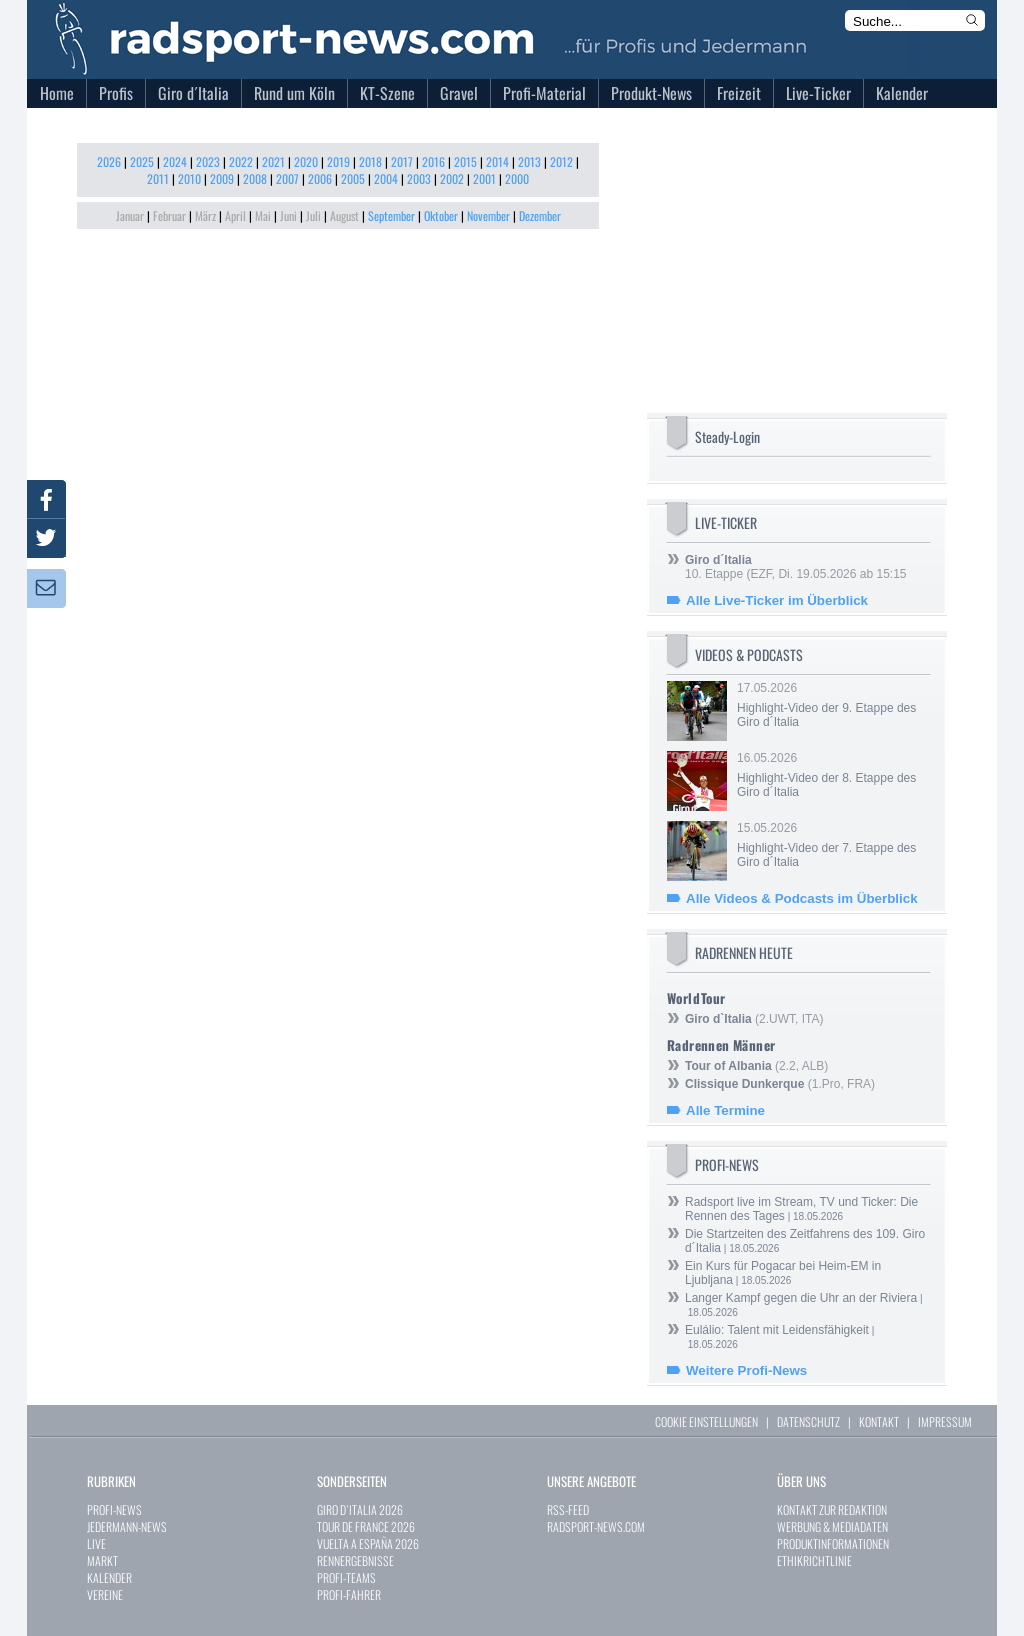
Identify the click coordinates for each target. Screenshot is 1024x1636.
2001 (484, 178)
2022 (241, 161)
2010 (189, 178)
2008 (255, 178)
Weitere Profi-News (746, 1370)
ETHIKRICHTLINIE (814, 1560)
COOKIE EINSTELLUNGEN (706, 1421)
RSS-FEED (568, 1509)
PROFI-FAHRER (349, 1594)
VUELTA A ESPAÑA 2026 (368, 1543)
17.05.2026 (832, 705)
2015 (465, 161)
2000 (517, 178)
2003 (419, 178)
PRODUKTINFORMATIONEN (833, 1543)
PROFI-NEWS (114, 1509)
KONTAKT (879, 1421)
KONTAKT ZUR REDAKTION (832, 1509)
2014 (497, 161)
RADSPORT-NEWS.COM (596, 1526)
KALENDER (109, 1577)
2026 (109, 161)
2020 (306, 161)
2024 (175, 161)
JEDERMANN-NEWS (127, 1526)
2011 (158, 178)
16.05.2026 (832, 775)
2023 (208, 161)
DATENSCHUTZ (808, 1421)
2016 (433, 161)
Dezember (540, 215)
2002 (452, 178)
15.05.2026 (832, 845)
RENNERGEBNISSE (355, 1560)
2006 (320, 178)
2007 (287, 178)
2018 (370, 161)
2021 (273, 161)
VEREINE (105, 1594)
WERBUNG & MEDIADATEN (832, 1526)
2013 (529, 161)
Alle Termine (725, 1110)
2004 (386, 178)
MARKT (102, 1560)
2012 (561, 161)
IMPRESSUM (945, 1421)
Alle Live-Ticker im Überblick (777, 600)
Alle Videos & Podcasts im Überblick (802, 898)
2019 (338, 161)
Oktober (441, 215)
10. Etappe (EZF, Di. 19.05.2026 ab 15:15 (795, 567)
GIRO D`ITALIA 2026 (360, 1509)
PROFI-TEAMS (346, 1577)
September (391, 215)
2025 (142, 161)
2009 (222, 178)
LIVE (96, 1543)
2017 (402, 161)
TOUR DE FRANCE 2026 (366, 1526)
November (488, 215)
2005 (353, 178)
